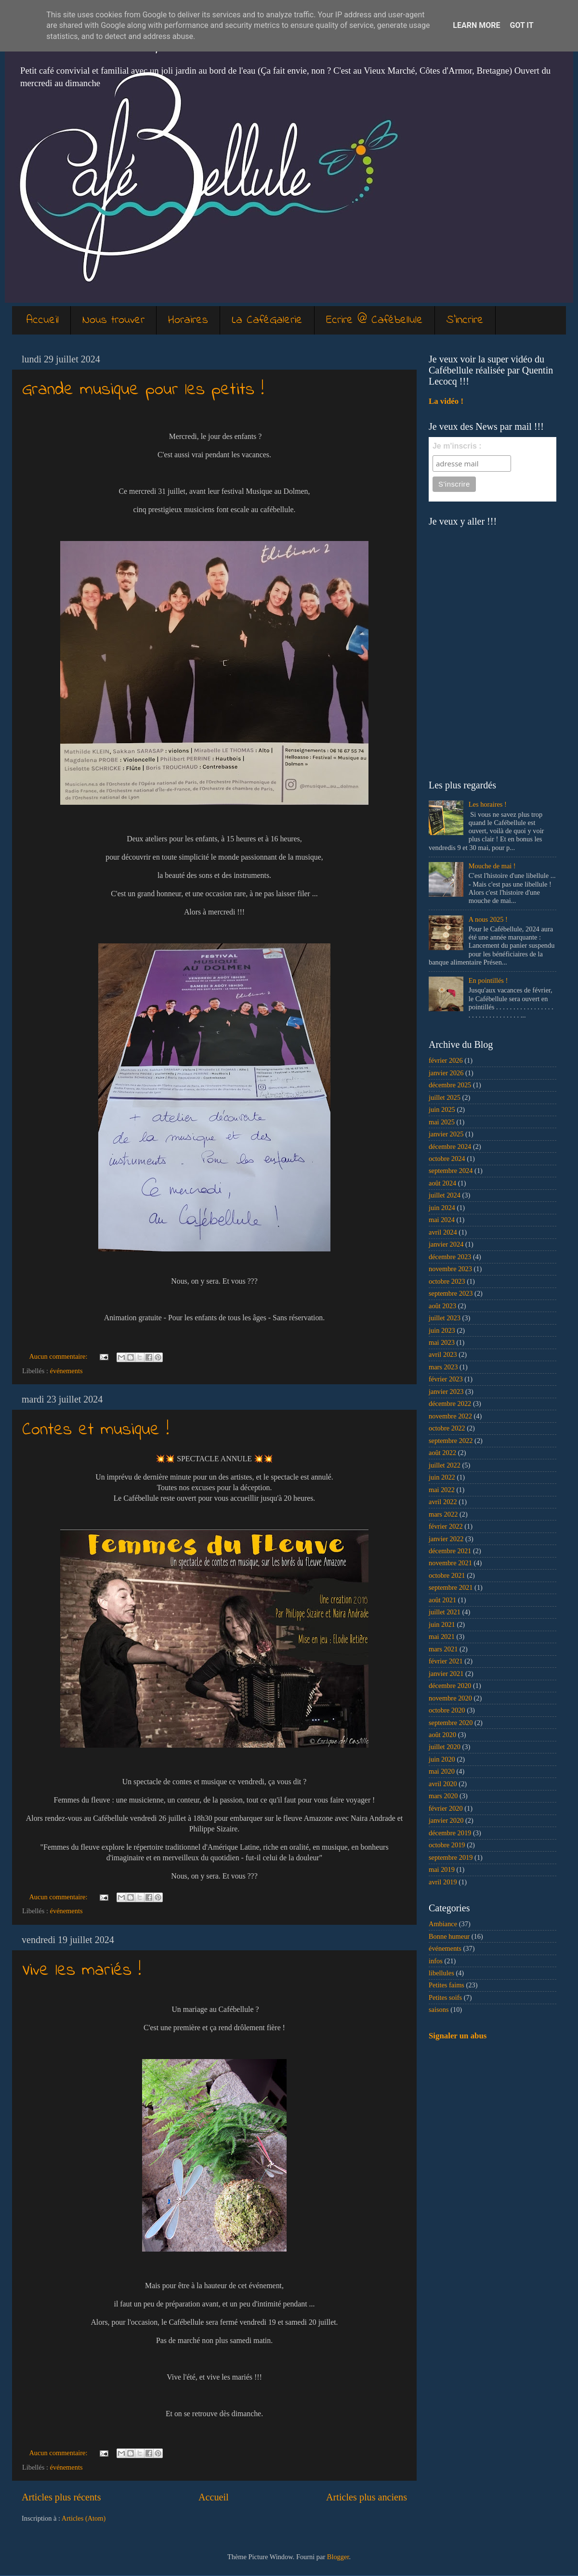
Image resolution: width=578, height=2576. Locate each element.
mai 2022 (442, 1490)
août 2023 (442, 1306)
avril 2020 (443, 1784)
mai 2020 (442, 1771)
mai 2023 (442, 1342)
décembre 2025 (450, 1085)
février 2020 (446, 1808)
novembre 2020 (450, 1698)
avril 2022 (443, 1502)
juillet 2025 (444, 1097)
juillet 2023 (444, 1318)
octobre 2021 (447, 1575)
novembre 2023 (450, 1269)
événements (66, 1371)
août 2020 (442, 1735)
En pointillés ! (488, 980)
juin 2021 (442, 1624)
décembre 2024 (450, 1146)
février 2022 (446, 1526)
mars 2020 (443, 1796)
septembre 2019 (451, 1857)
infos (436, 1961)
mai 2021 (442, 1636)
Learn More (476, 25)
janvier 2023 (446, 1391)
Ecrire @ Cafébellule (374, 320)
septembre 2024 (451, 1170)
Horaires (188, 320)
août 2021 (442, 1600)
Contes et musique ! (95, 1430)
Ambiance (443, 1924)
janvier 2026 (446, 1073)
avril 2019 (443, 1882)
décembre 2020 (450, 1685)
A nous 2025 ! (488, 919)
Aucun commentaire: (59, 1356)
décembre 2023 (450, 1257)
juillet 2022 (444, 1465)
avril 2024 (443, 1232)
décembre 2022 (450, 1403)
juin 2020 (442, 1759)
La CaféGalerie (267, 320)
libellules (441, 1973)
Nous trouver (113, 320)
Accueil (42, 320)
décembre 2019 (450, 1833)
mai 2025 (442, 1122)
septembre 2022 (451, 1440)
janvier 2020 (446, 1820)
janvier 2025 (446, 1134)
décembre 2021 (450, 1551)
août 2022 (442, 1452)
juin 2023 (442, 1330)
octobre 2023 (447, 1281)
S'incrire (465, 320)
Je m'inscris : (457, 446)
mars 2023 (443, 1367)
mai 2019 (442, 1869)
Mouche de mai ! (492, 866)
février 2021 (446, 1661)
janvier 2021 (446, 1673)
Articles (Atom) (84, 2518)
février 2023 (446, 1379)
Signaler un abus (457, 2035)
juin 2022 (442, 1477)
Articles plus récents (61, 2497)
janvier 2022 (446, 1539)
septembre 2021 (451, 1587)
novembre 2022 (450, 1416)
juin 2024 (442, 1207)
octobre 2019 (447, 1845)
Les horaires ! (488, 804)
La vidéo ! (446, 401)
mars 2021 (443, 1649)
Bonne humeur (449, 1936)
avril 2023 (443, 1354)
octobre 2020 (447, 1710)
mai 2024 (442, 1220)
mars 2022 (443, 1514)
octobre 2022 (447, 1428)
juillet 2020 (444, 1747)
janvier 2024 (446, 1244)
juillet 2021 (444, 1612)
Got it (521, 25)
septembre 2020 (451, 1722)
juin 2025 (442, 1109)
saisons (439, 2009)
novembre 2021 (450, 1563)
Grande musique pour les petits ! (143, 390)
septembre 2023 (451, 1293)
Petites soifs (445, 1997)
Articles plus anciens (366, 2497)
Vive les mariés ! (81, 1971)
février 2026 (446, 1060)
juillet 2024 (444, 1195)
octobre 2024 (447, 1158)
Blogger (338, 2557)
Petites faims (446, 1985)
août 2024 (442, 1183)
